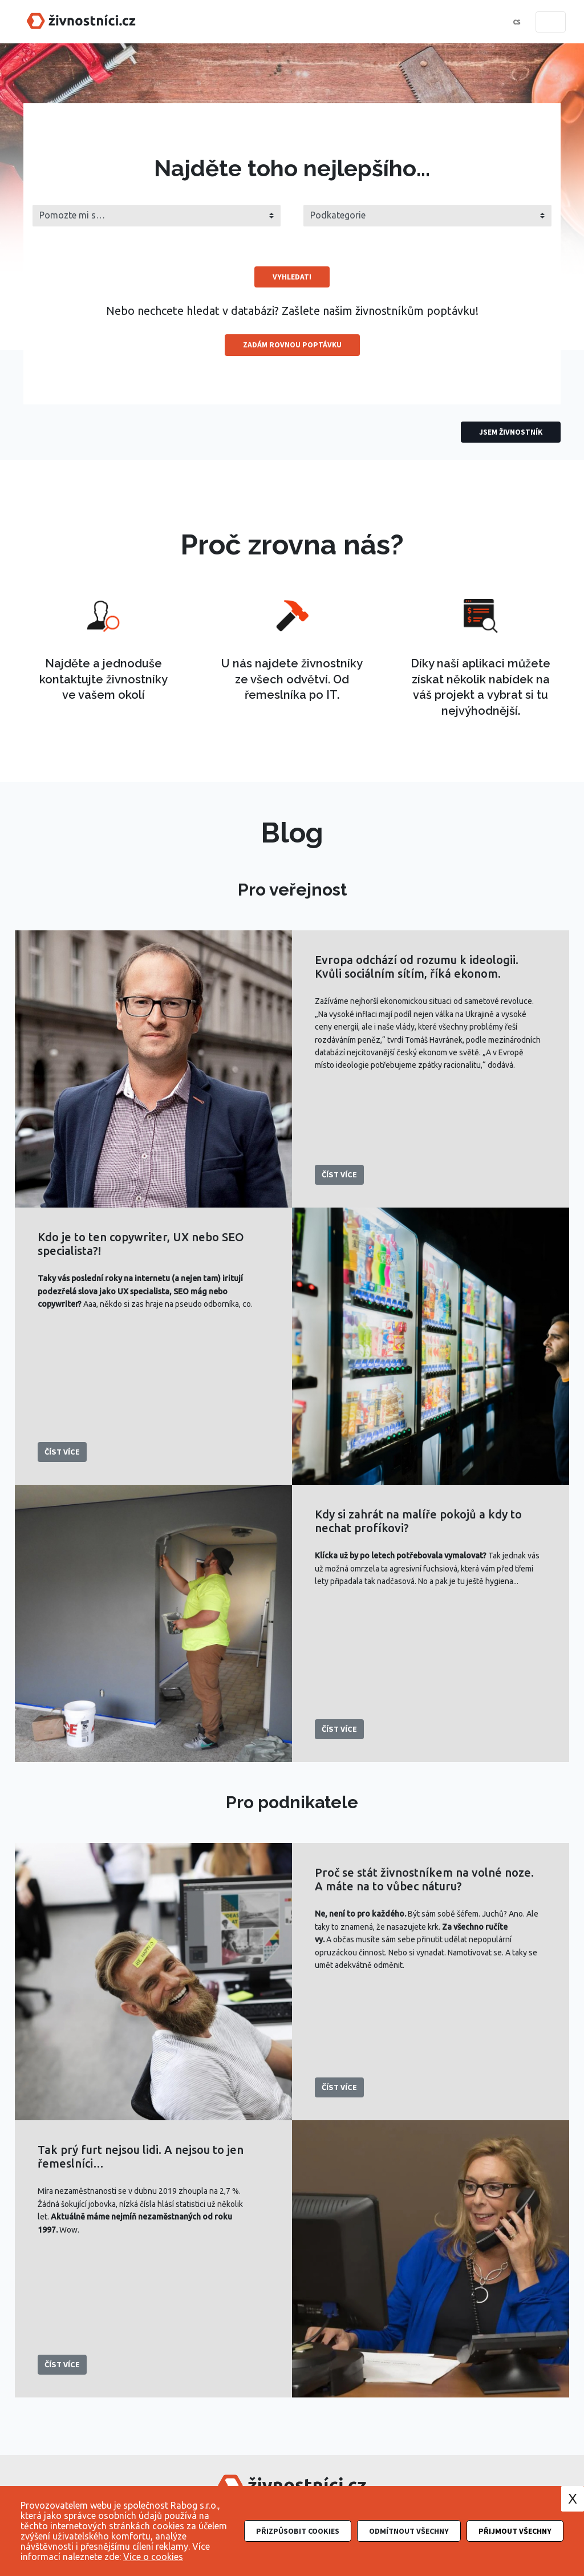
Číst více (339, 1174)
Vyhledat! (292, 277)
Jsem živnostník (510, 432)
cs (516, 21)
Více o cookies (153, 2556)
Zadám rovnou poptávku (292, 345)
